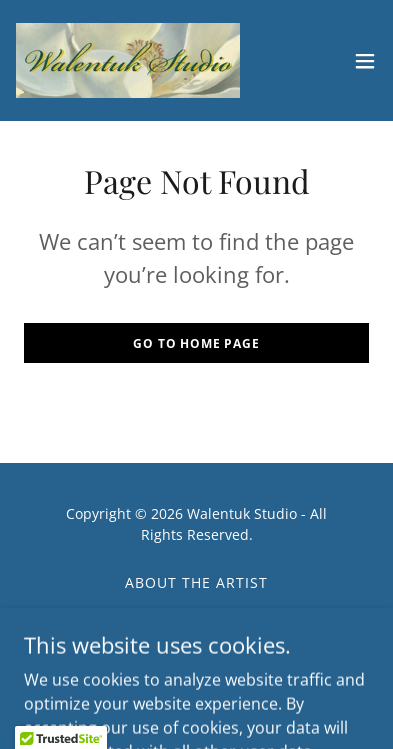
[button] (365, 61)
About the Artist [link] (196, 582)
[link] (128, 60)
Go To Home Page (196, 343)
